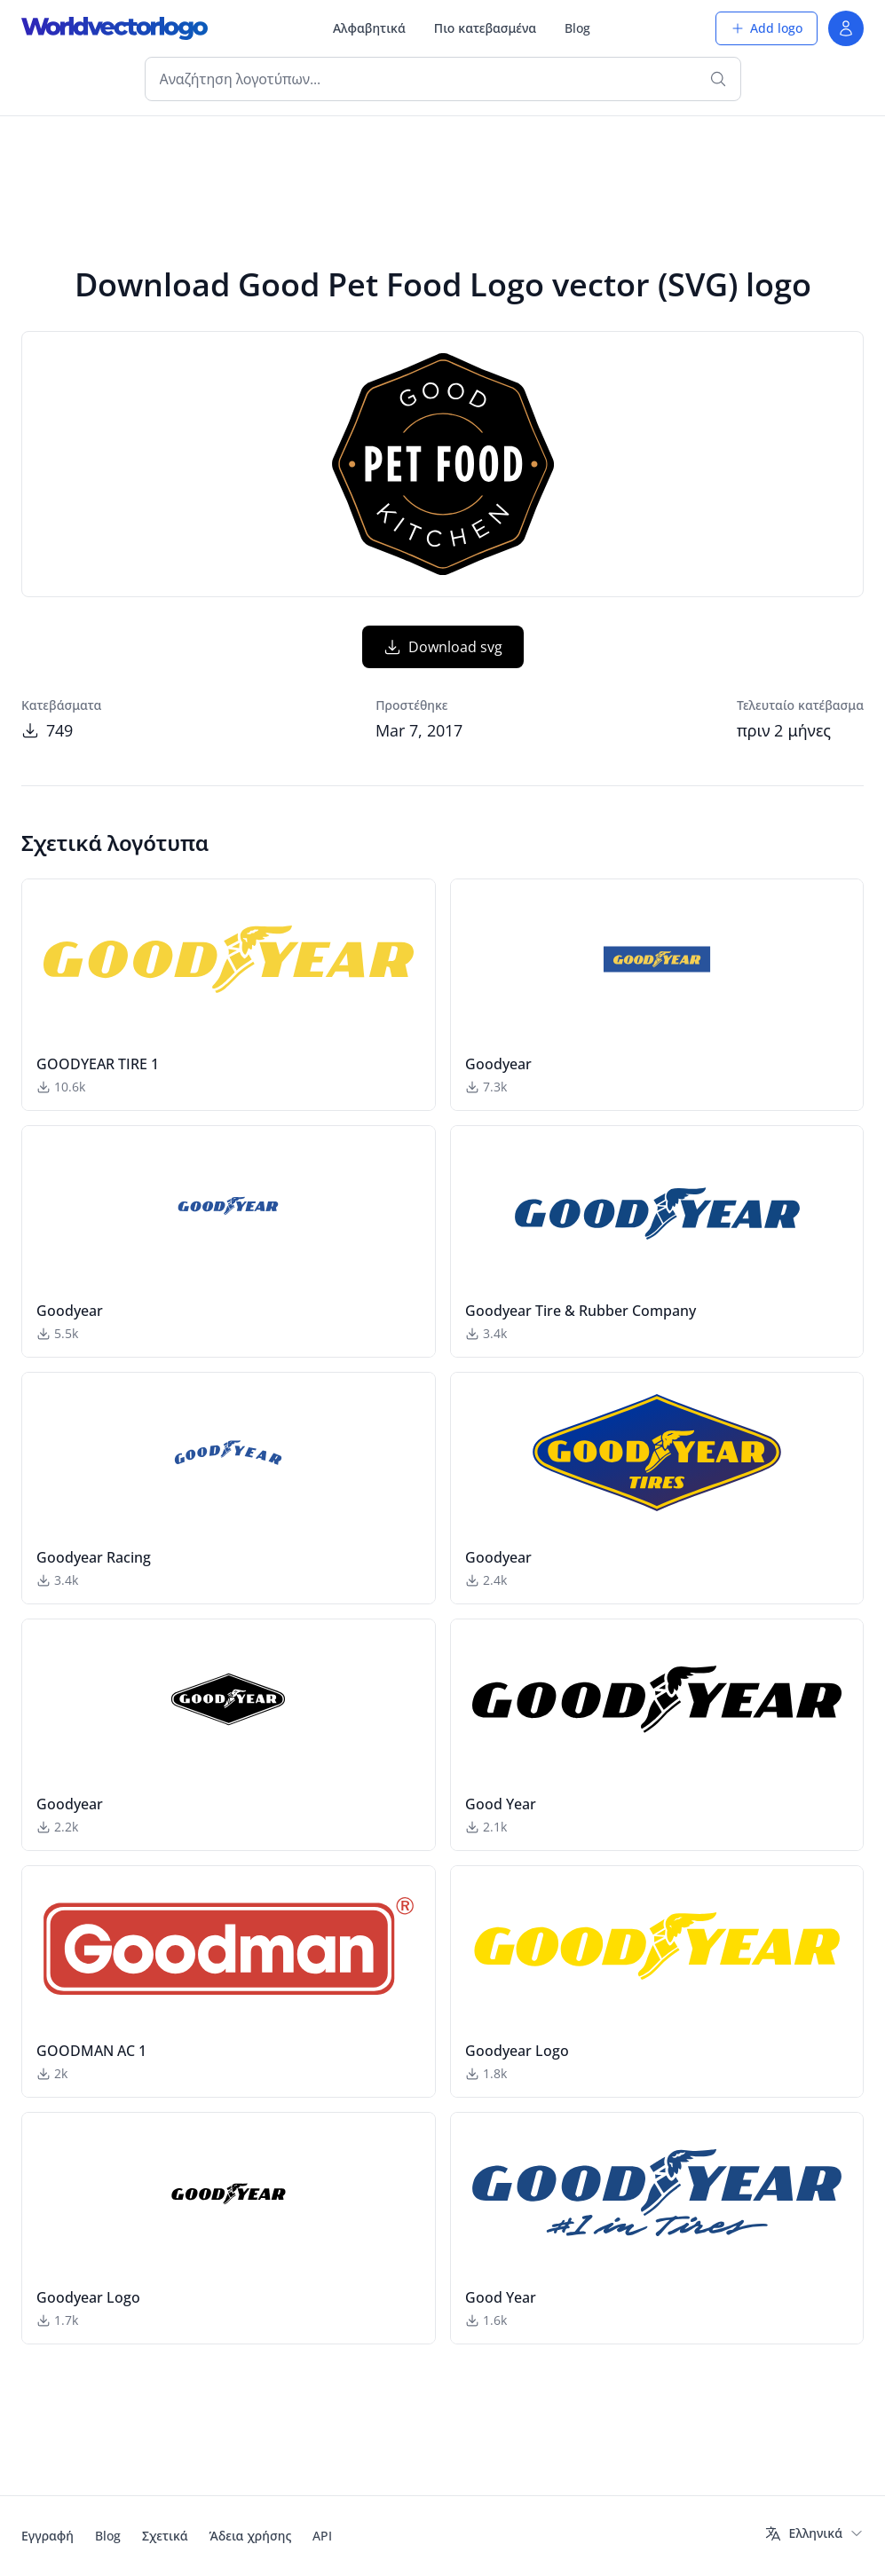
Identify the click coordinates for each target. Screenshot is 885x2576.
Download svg (442, 647)
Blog (577, 28)
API (322, 2535)
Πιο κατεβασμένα (485, 28)
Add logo (766, 28)
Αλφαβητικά (369, 28)
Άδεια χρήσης (250, 2535)
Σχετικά (165, 2535)
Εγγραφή (47, 2535)
